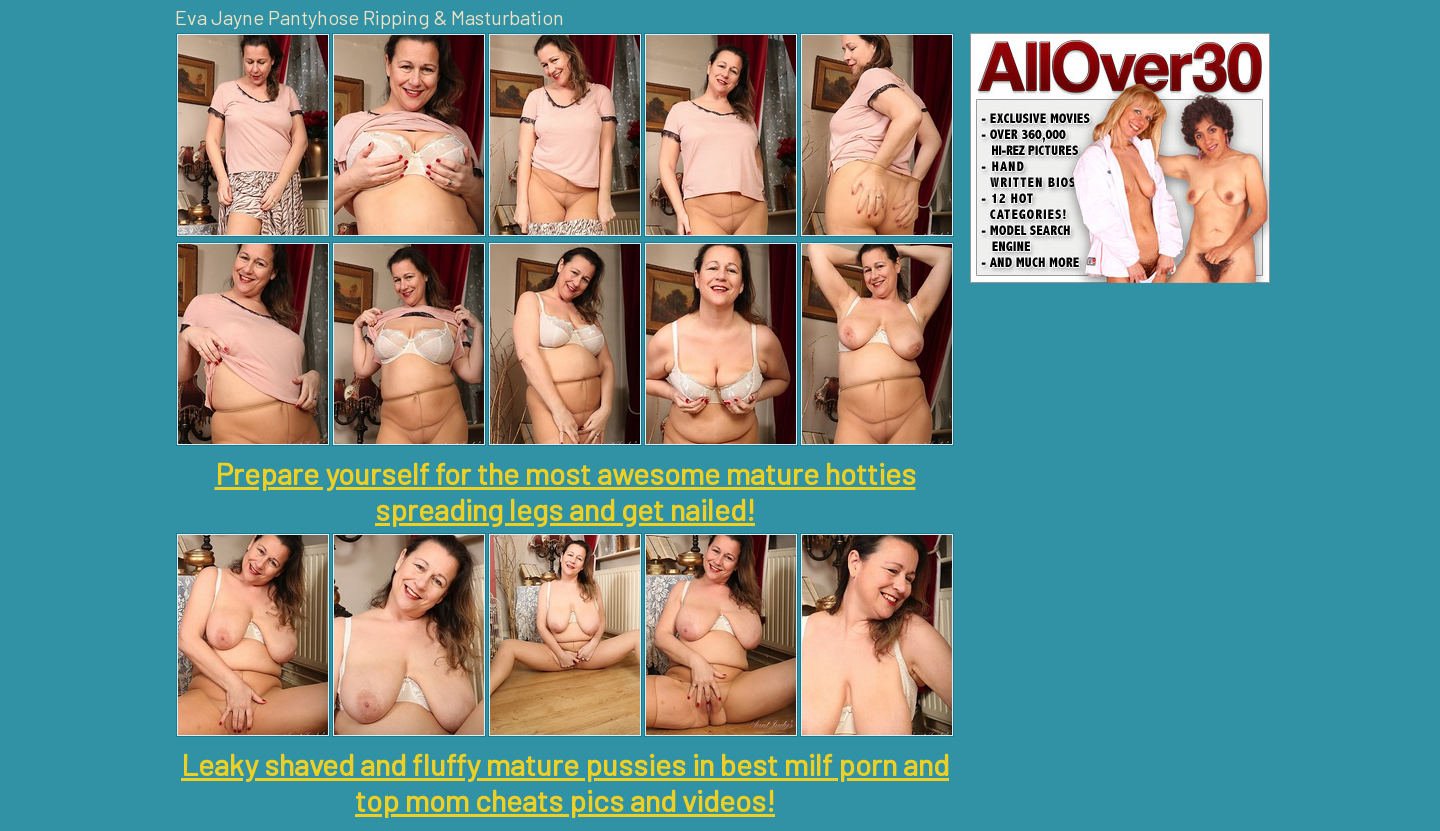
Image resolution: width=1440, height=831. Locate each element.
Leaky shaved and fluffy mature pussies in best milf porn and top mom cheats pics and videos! (565, 782)
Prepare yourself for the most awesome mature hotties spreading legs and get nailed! (565, 491)
